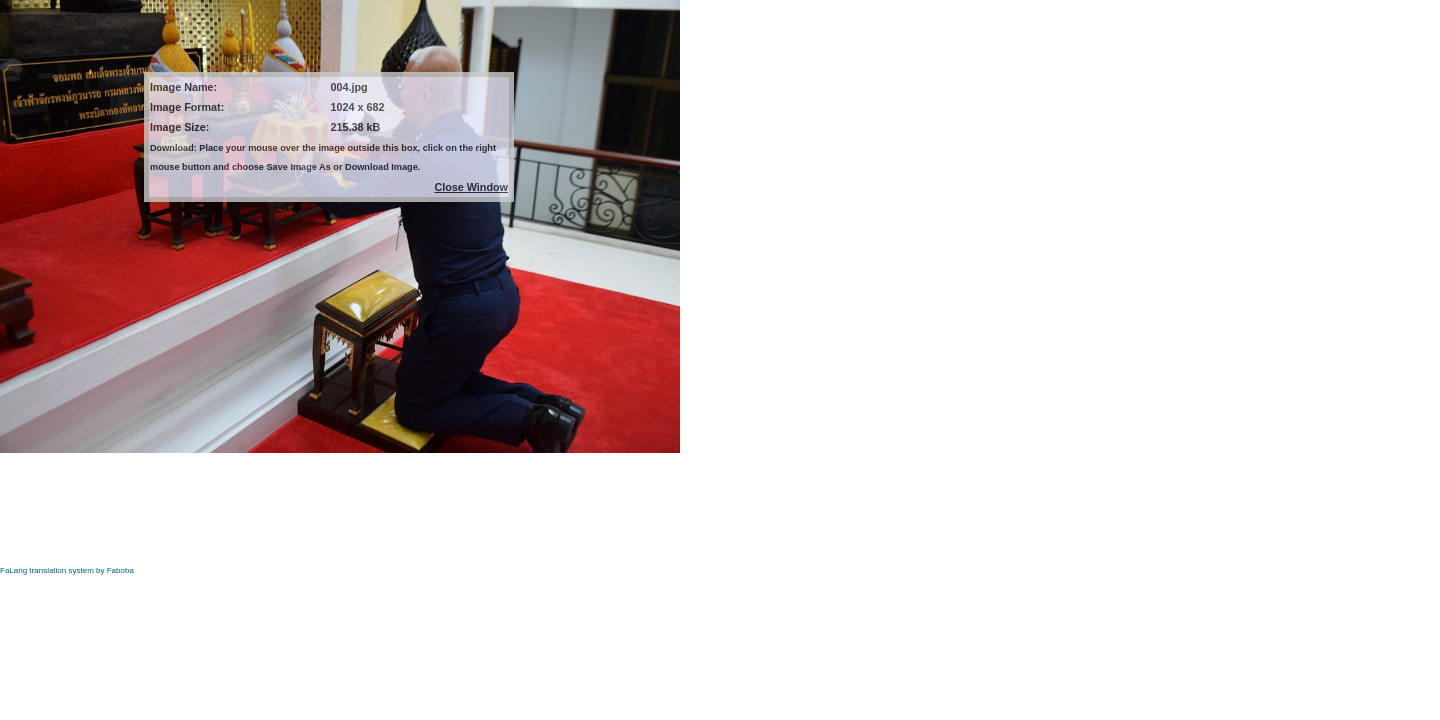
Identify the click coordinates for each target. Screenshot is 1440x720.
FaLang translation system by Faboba (67, 570)
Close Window (471, 187)
